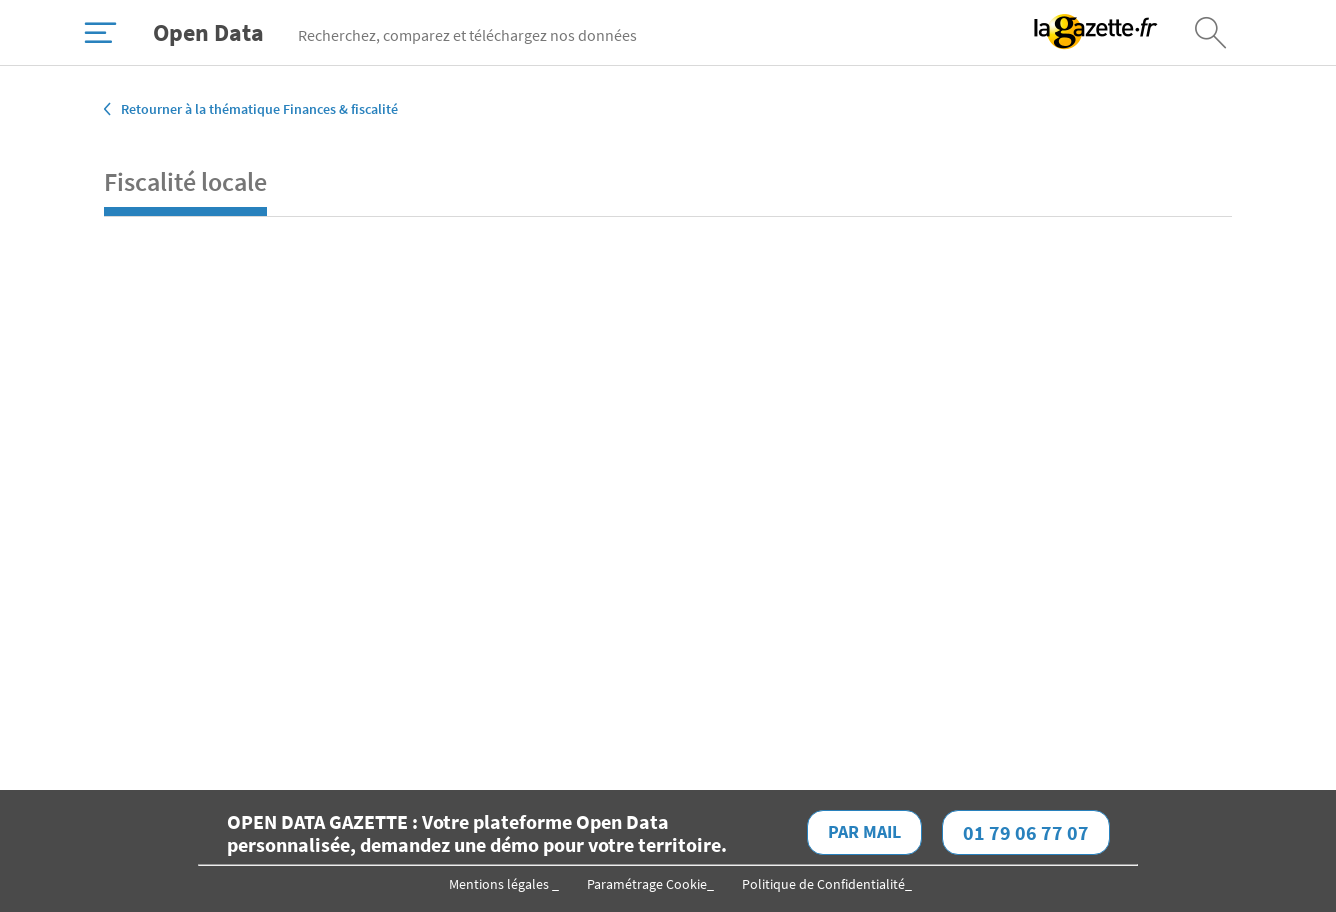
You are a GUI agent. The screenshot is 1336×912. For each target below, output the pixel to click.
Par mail (864, 831)
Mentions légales (500, 884)
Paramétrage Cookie (647, 884)
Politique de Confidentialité (823, 884)
